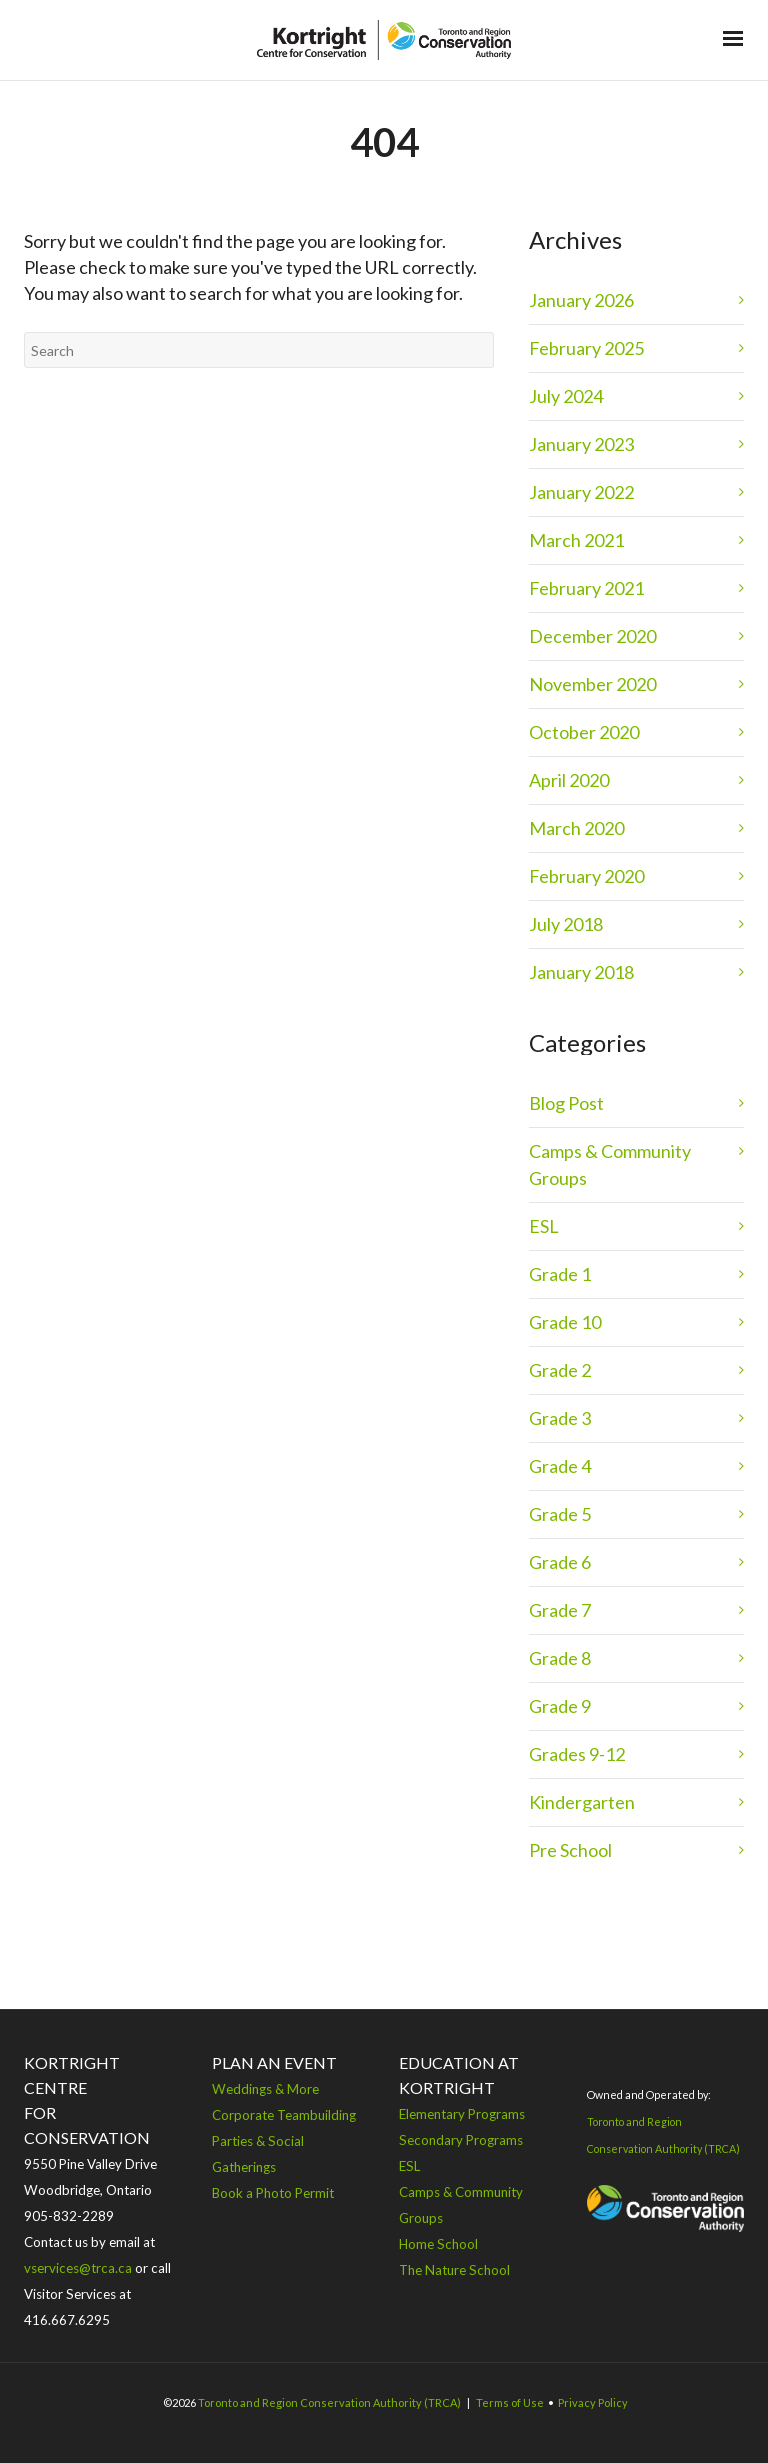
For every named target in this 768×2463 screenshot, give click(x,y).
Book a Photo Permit (273, 2193)
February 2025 (586, 348)
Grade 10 (565, 1322)
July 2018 (566, 924)
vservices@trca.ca (78, 2268)
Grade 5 (560, 1514)
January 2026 (581, 300)
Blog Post (566, 1103)
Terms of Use (510, 2402)
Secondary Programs (461, 2140)
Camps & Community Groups (610, 1164)
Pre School (570, 1850)
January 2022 (581, 492)
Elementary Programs (462, 2114)
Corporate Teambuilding (284, 2115)
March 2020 (576, 828)
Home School (438, 2244)
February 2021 (586, 588)
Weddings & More (265, 2089)
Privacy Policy (593, 2402)
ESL (544, 1226)
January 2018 (581, 972)
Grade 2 (560, 1370)
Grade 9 (560, 1706)
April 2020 (569, 780)
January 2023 (581, 444)
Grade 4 (560, 1466)
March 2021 (576, 540)
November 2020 (592, 684)
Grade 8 (560, 1658)
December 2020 (592, 636)
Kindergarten (582, 1802)
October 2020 (584, 732)
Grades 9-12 (577, 1754)
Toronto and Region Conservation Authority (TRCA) (329, 2402)
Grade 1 (560, 1274)
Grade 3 (560, 1418)
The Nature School (454, 2270)
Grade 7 (560, 1610)
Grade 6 (560, 1562)
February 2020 (586, 876)
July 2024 (566, 396)
